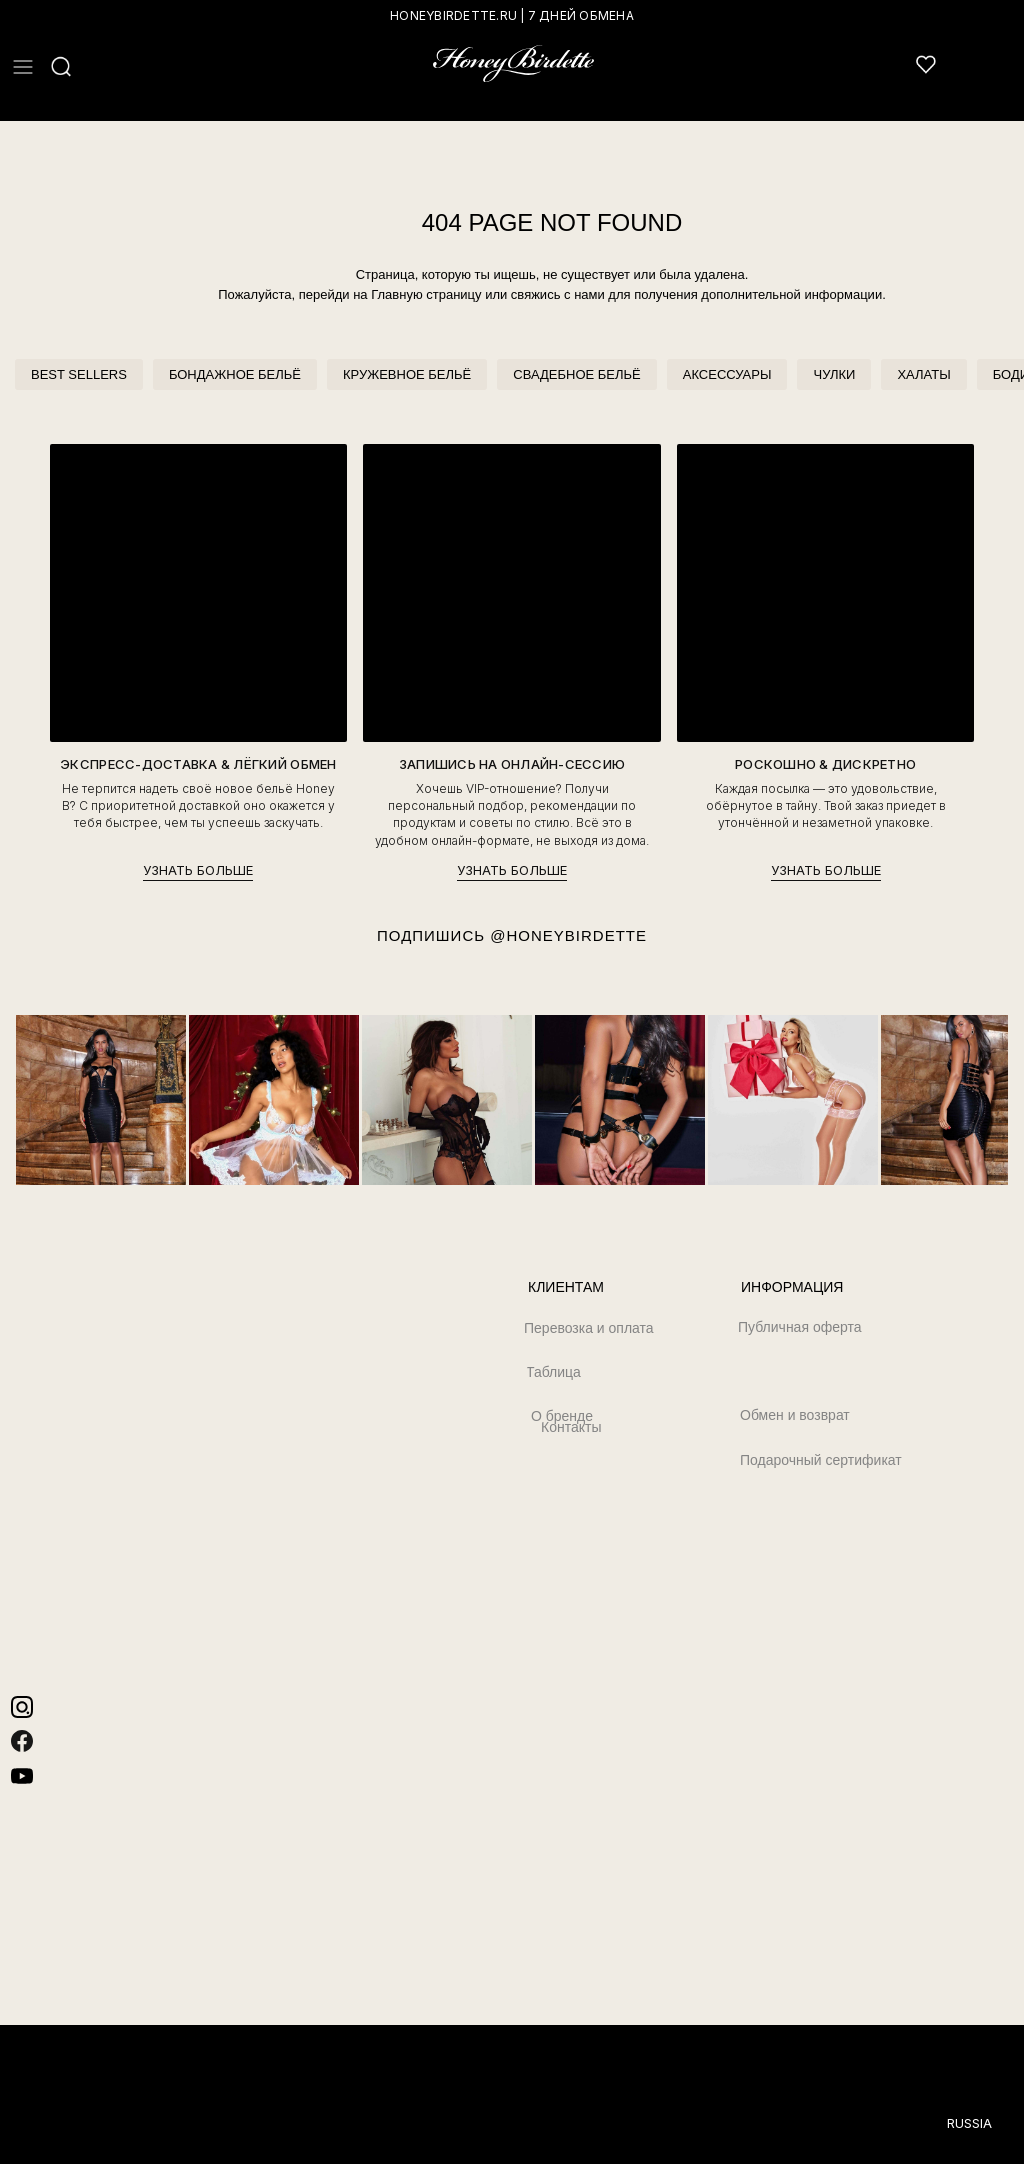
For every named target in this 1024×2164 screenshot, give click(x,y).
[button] (23, 67)
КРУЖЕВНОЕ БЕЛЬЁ (407, 374)
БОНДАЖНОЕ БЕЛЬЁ (235, 374)
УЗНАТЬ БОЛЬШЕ (198, 870)
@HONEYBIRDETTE (568, 935)
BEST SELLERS (79, 374)
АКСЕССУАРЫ (727, 374)
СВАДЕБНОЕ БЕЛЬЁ (576, 374)
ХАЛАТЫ (923, 374)
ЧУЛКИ (834, 374)
